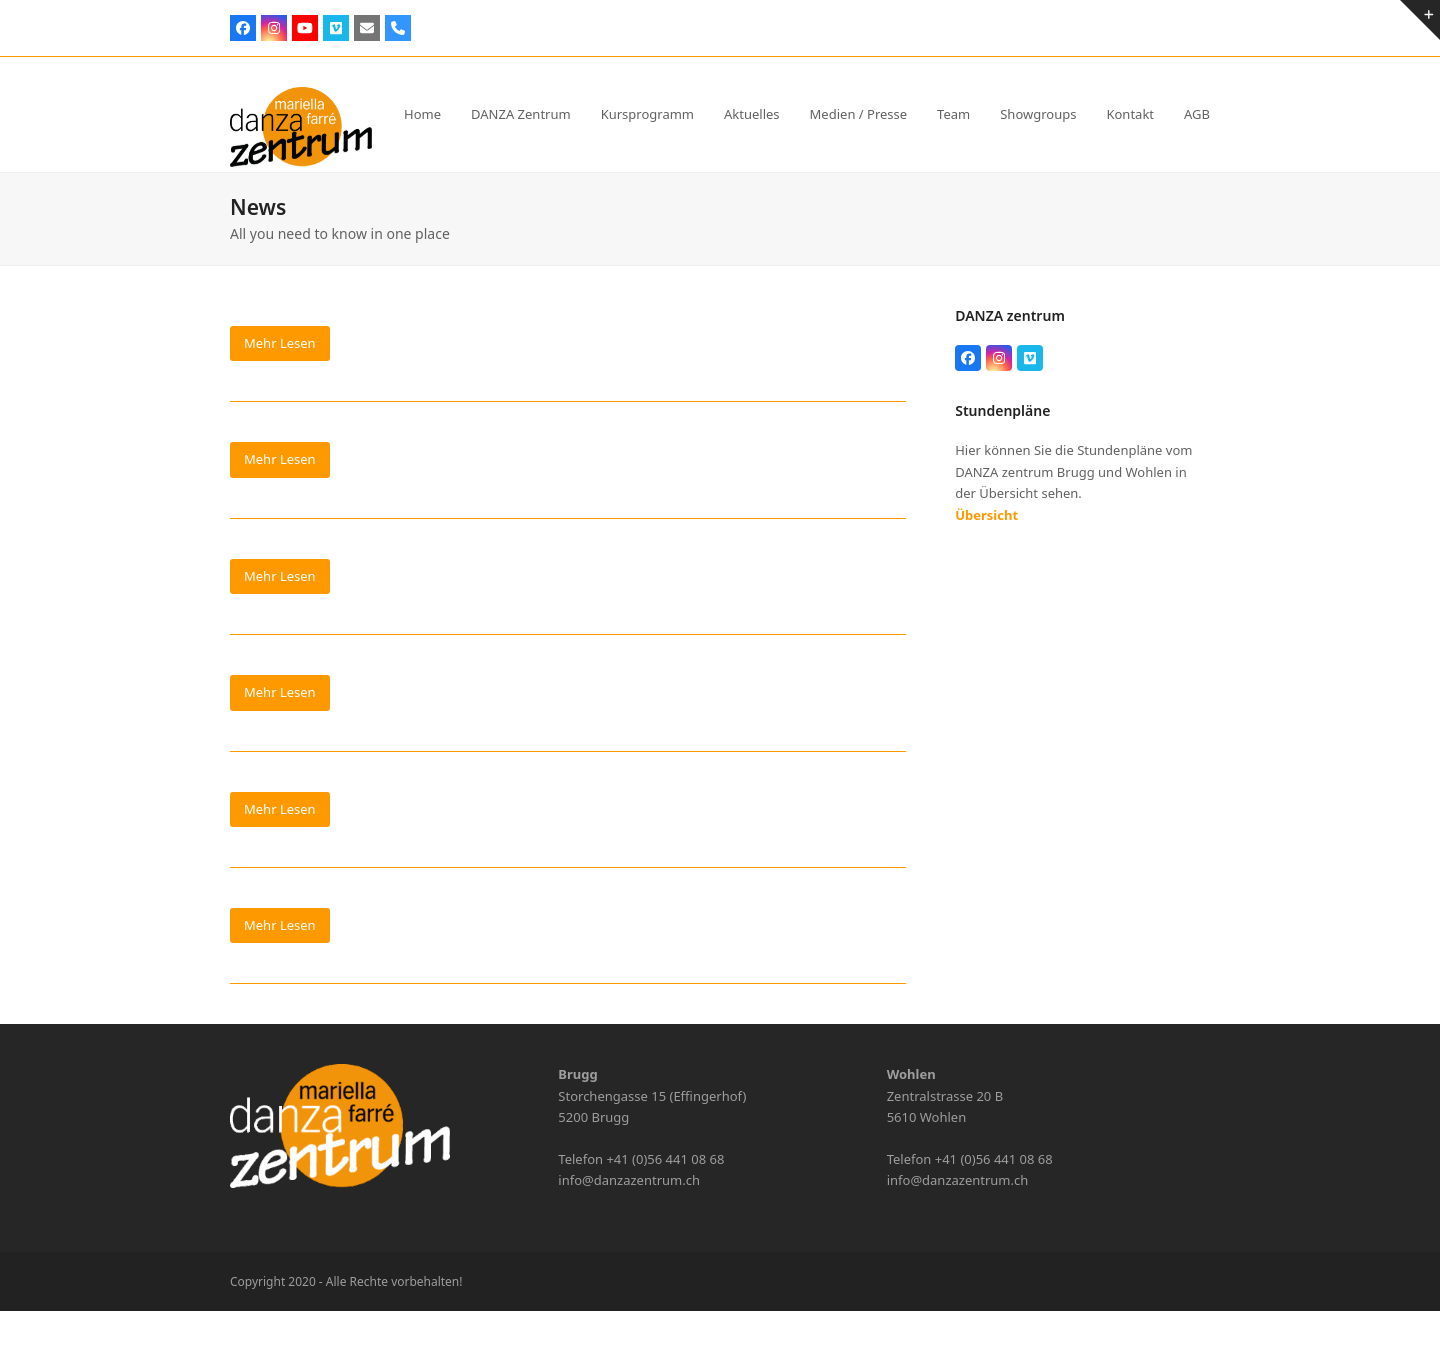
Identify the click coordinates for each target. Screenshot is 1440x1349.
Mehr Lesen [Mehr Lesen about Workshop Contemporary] (280, 576)
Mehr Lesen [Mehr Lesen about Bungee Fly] (280, 925)
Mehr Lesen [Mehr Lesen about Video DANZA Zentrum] (280, 809)
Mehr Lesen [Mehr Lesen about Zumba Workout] (280, 692)
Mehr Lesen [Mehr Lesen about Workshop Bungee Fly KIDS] (280, 459)
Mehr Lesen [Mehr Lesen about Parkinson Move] (280, 343)
